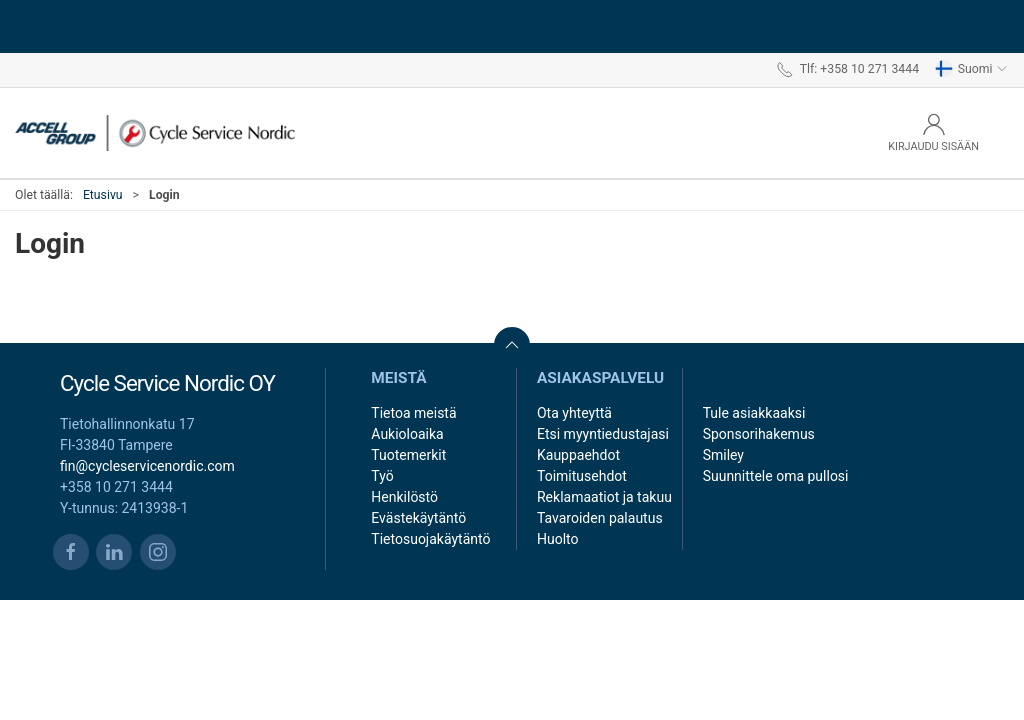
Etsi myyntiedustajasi (603, 434)
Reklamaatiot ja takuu (604, 497)
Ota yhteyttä (574, 413)
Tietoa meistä (413, 413)
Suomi (971, 69)
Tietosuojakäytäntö (430, 539)
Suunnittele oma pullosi (776, 476)
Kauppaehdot (578, 455)
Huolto (558, 539)
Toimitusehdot (582, 476)
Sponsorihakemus (759, 434)
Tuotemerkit (408, 455)
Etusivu (103, 195)
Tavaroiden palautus (600, 518)
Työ (382, 476)
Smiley (723, 455)
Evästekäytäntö (418, 518)
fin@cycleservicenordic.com (147, 466)
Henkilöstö (404, 497)
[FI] (155, 133)
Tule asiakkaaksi (754, 413)
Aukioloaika (407, 434)
